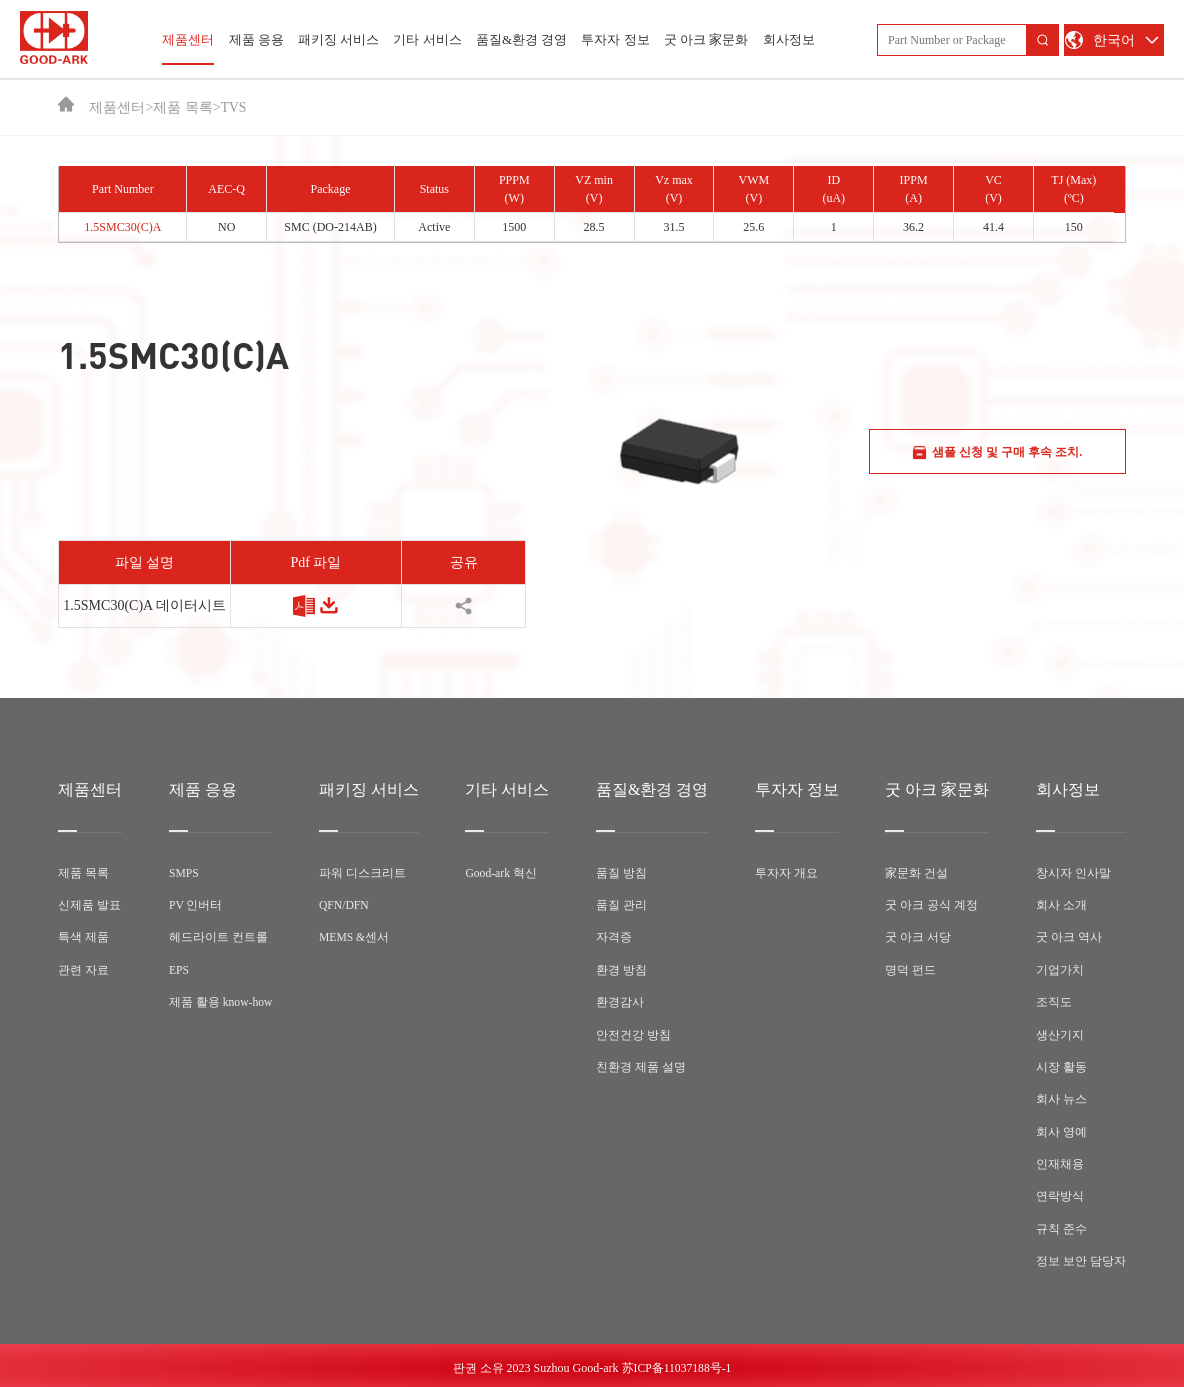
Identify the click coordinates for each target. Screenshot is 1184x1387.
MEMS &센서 (356, 937)
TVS (234, 107)
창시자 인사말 (1073, 873)
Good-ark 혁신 (502, 873)
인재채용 (1060, 1161)
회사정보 (789, 39)
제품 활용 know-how (221, 1001)
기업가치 (1060, 969)
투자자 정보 (615, 39)
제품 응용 (256, 39)
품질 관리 (622, 905)
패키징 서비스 (338, 39)
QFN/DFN (345, 905)
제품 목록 (183, 107)
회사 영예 (1061, 1129)
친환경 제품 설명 (642, 1065)
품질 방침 (622, 873)
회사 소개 (1061, 905)
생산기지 (1060, 1033)
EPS (179, 969)
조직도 (1054, 1001)
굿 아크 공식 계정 (931, 905)
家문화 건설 (916, 873)
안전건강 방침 (634, 1033)
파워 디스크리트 (363, 873)
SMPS (184, 873)
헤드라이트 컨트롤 (218, 937)
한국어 (1114, 40)
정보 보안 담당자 (1081, 1257)
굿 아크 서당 (918, 937)
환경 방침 (622, 969)
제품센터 (188, 48)
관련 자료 (83, 969)
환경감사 (621, 1001)
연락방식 (1060, 1193)
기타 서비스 (427, 39)
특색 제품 (83, 937)
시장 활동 (1061, 1065)
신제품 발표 (89, 905)
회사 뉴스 (1061, 1097)
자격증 (615, 937)
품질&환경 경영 (521, 39)
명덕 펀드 (910, 969)
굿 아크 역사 (1069, 937)
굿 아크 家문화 (706, 39)
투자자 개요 (786, 873)
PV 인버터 (196, 905)
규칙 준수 (1061, 1225)
